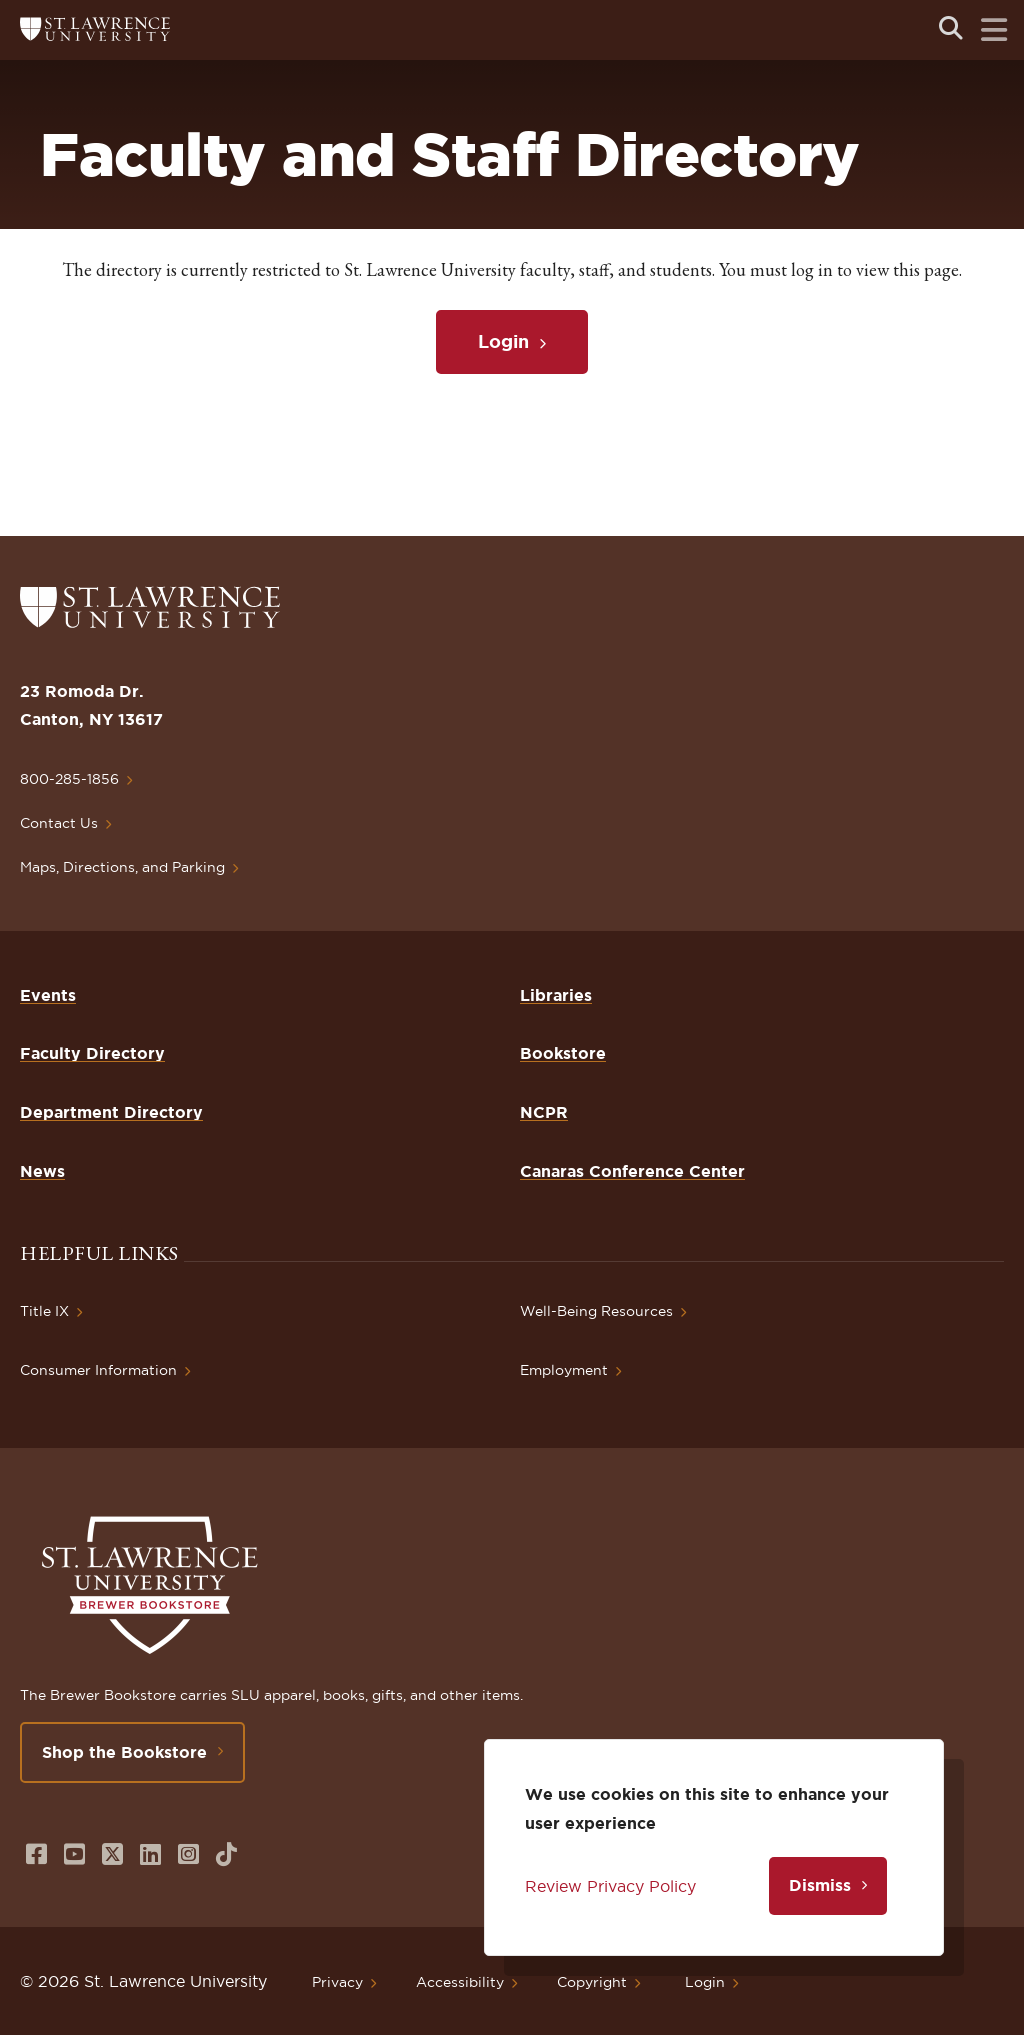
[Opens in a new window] (36, 1854)
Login (503, 341)
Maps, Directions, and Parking (122, 867)
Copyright (592, 1982)
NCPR (544, 1112)
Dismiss (820, 1885)
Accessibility (460, 1982)
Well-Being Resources (596, 1311)
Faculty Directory (92, 1053)
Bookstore (563, 1053)
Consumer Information (98, 1370)
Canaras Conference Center (632, 1171)
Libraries (556, 995)
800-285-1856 (69, 779)
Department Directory (111, 1112)
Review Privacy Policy (610, 1886)
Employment (564, 1370)
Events (48, 995)
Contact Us (59, 823)
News (42, 1171)
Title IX (44, 1311)
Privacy (337, 1982)
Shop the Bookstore (124, 1752)
